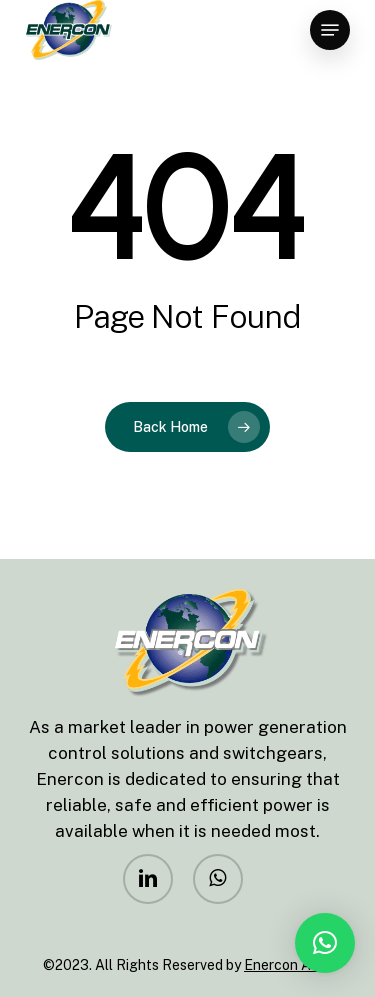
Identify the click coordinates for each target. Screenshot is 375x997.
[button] (325, 943)
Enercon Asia (286, 965)
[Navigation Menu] (330, 30)
